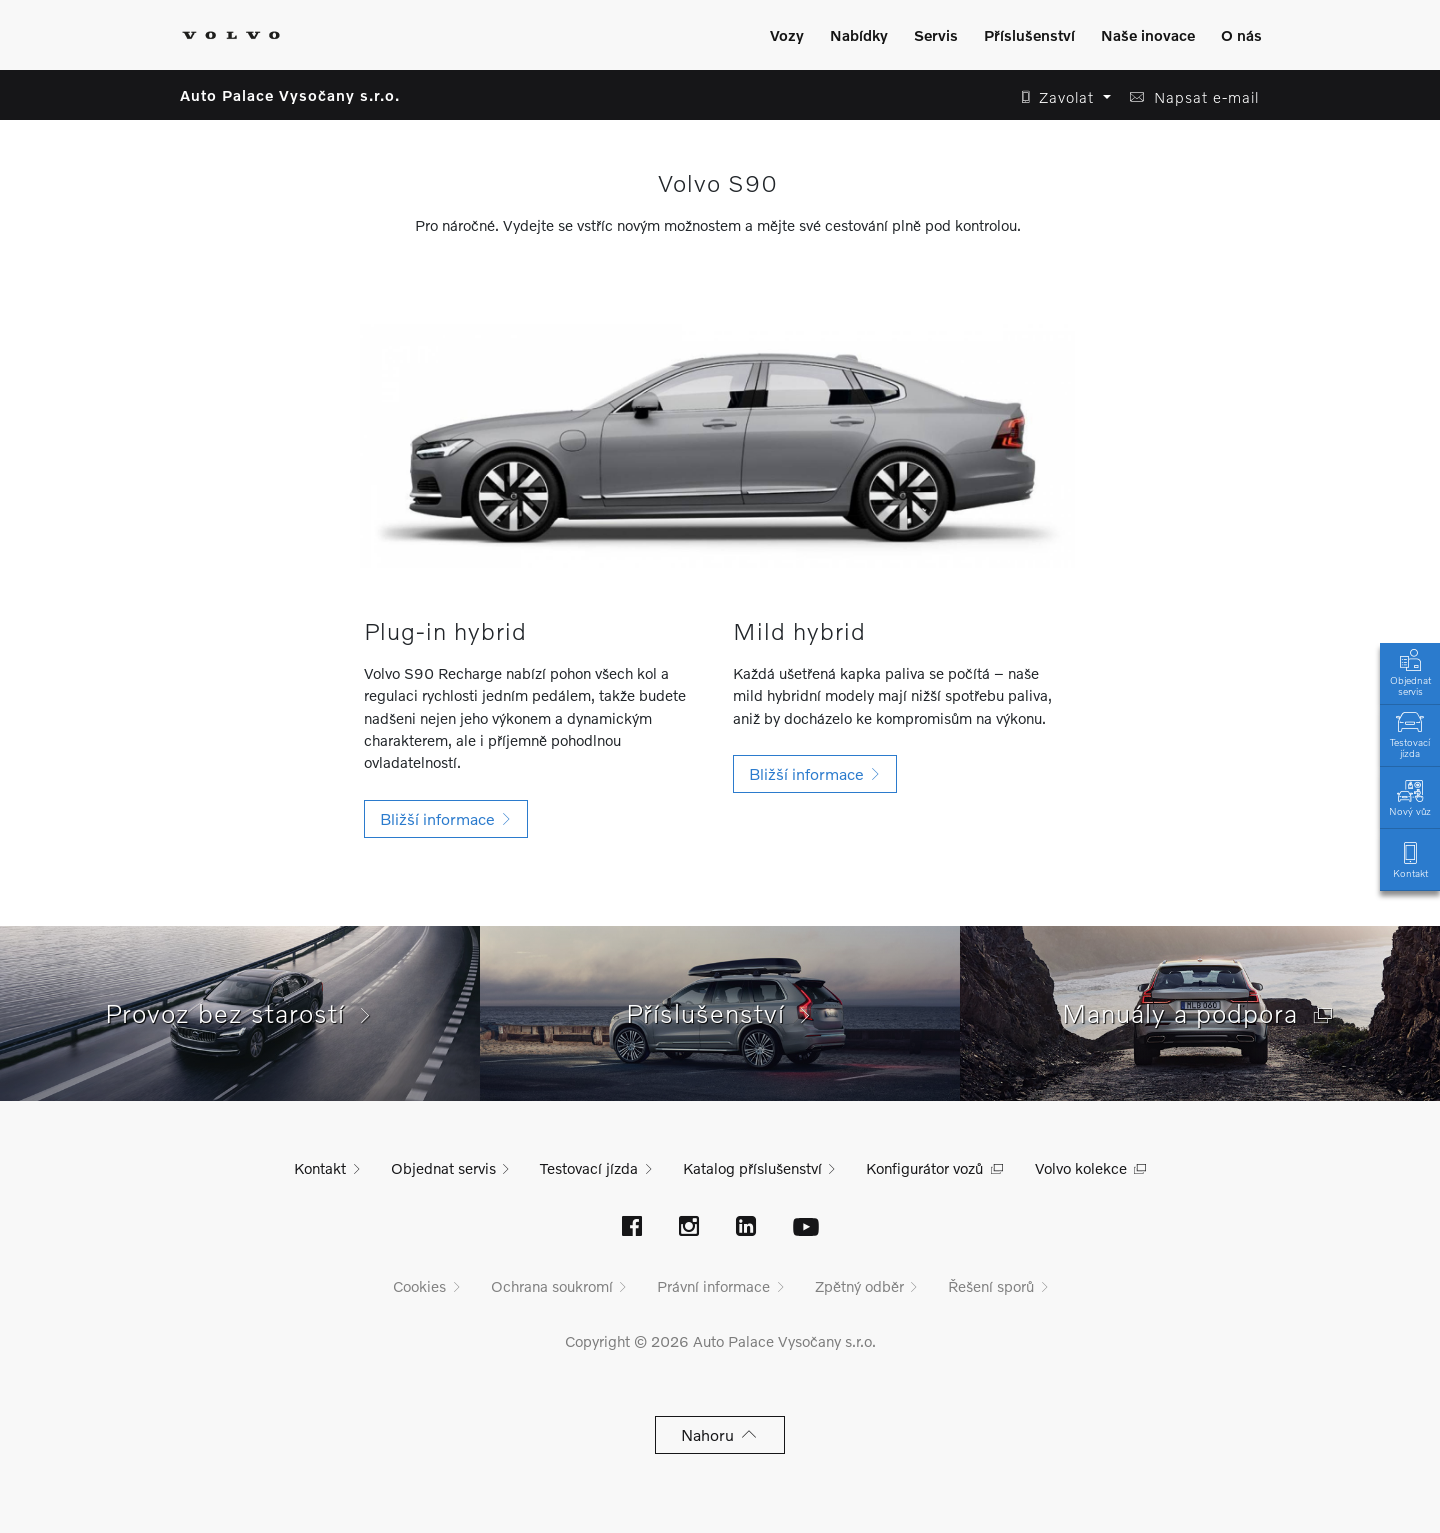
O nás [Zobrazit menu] (1241, 35)
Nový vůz (1410, 796)
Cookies (419, 1286)
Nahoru (720, 1434)
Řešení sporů (991, 1286)
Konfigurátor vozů (924, 1168)
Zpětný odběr (859, 1286)
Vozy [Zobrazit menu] (787, 35)
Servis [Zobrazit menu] (936, 35)
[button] (1060, 97)
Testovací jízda (1410, 733)
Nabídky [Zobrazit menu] (859, 35)
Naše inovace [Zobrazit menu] (1148, 35)
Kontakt (1410, 858)
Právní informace (713, 1286)
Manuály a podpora (1200, 1013)
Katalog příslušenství (752, 1168)
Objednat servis (1410, 671)
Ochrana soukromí (552, 1286)
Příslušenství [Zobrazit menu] (1029, 35)
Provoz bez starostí (240, 1013)
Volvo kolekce (1081, 1168)
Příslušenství (720, 1013)
